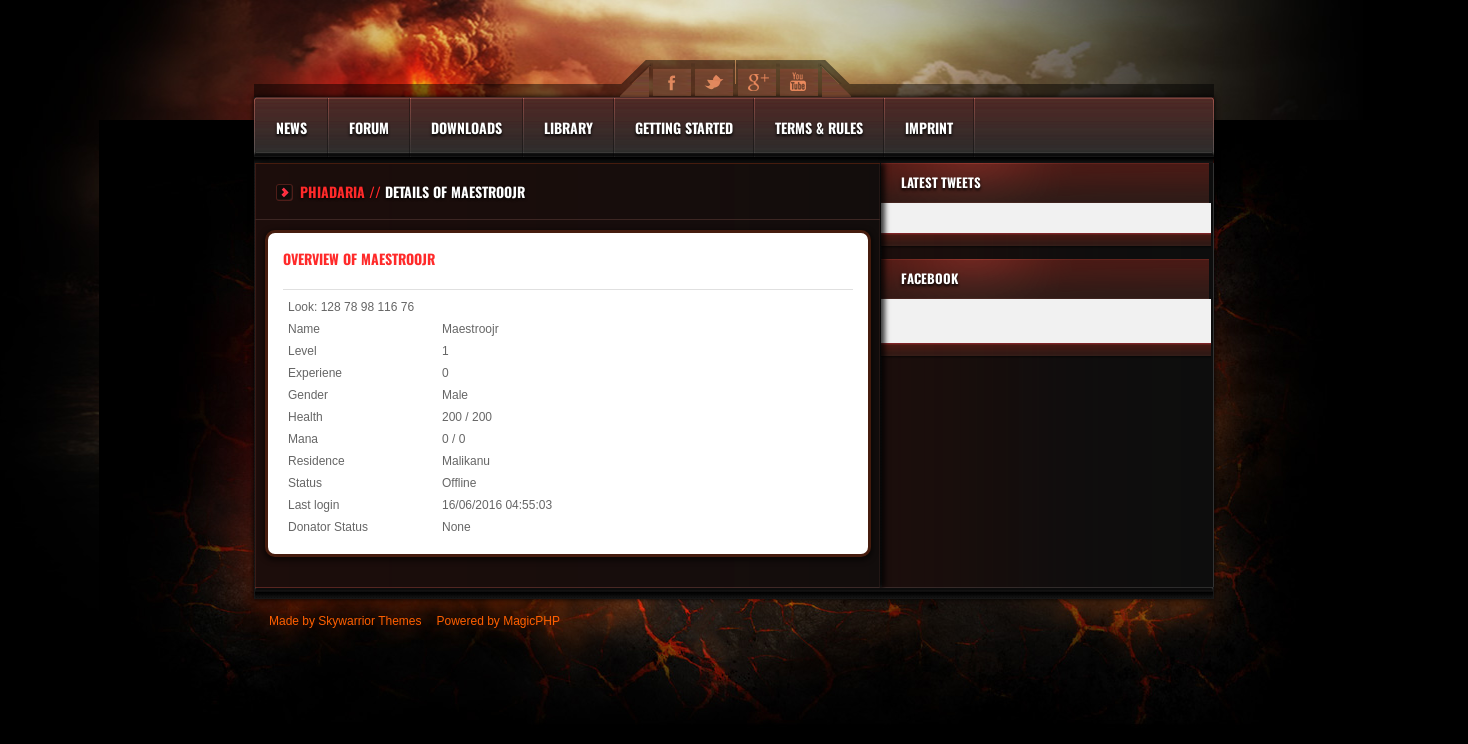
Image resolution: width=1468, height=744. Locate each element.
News (291, 127)
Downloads (466, 127)
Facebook (929, 278)
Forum (369, 127)
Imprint (929, 127)
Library (568, 127)
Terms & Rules (819, 127)
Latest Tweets (941, 182)
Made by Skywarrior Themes (345, 621)
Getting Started (684, 127)
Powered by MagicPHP (498, 621)
